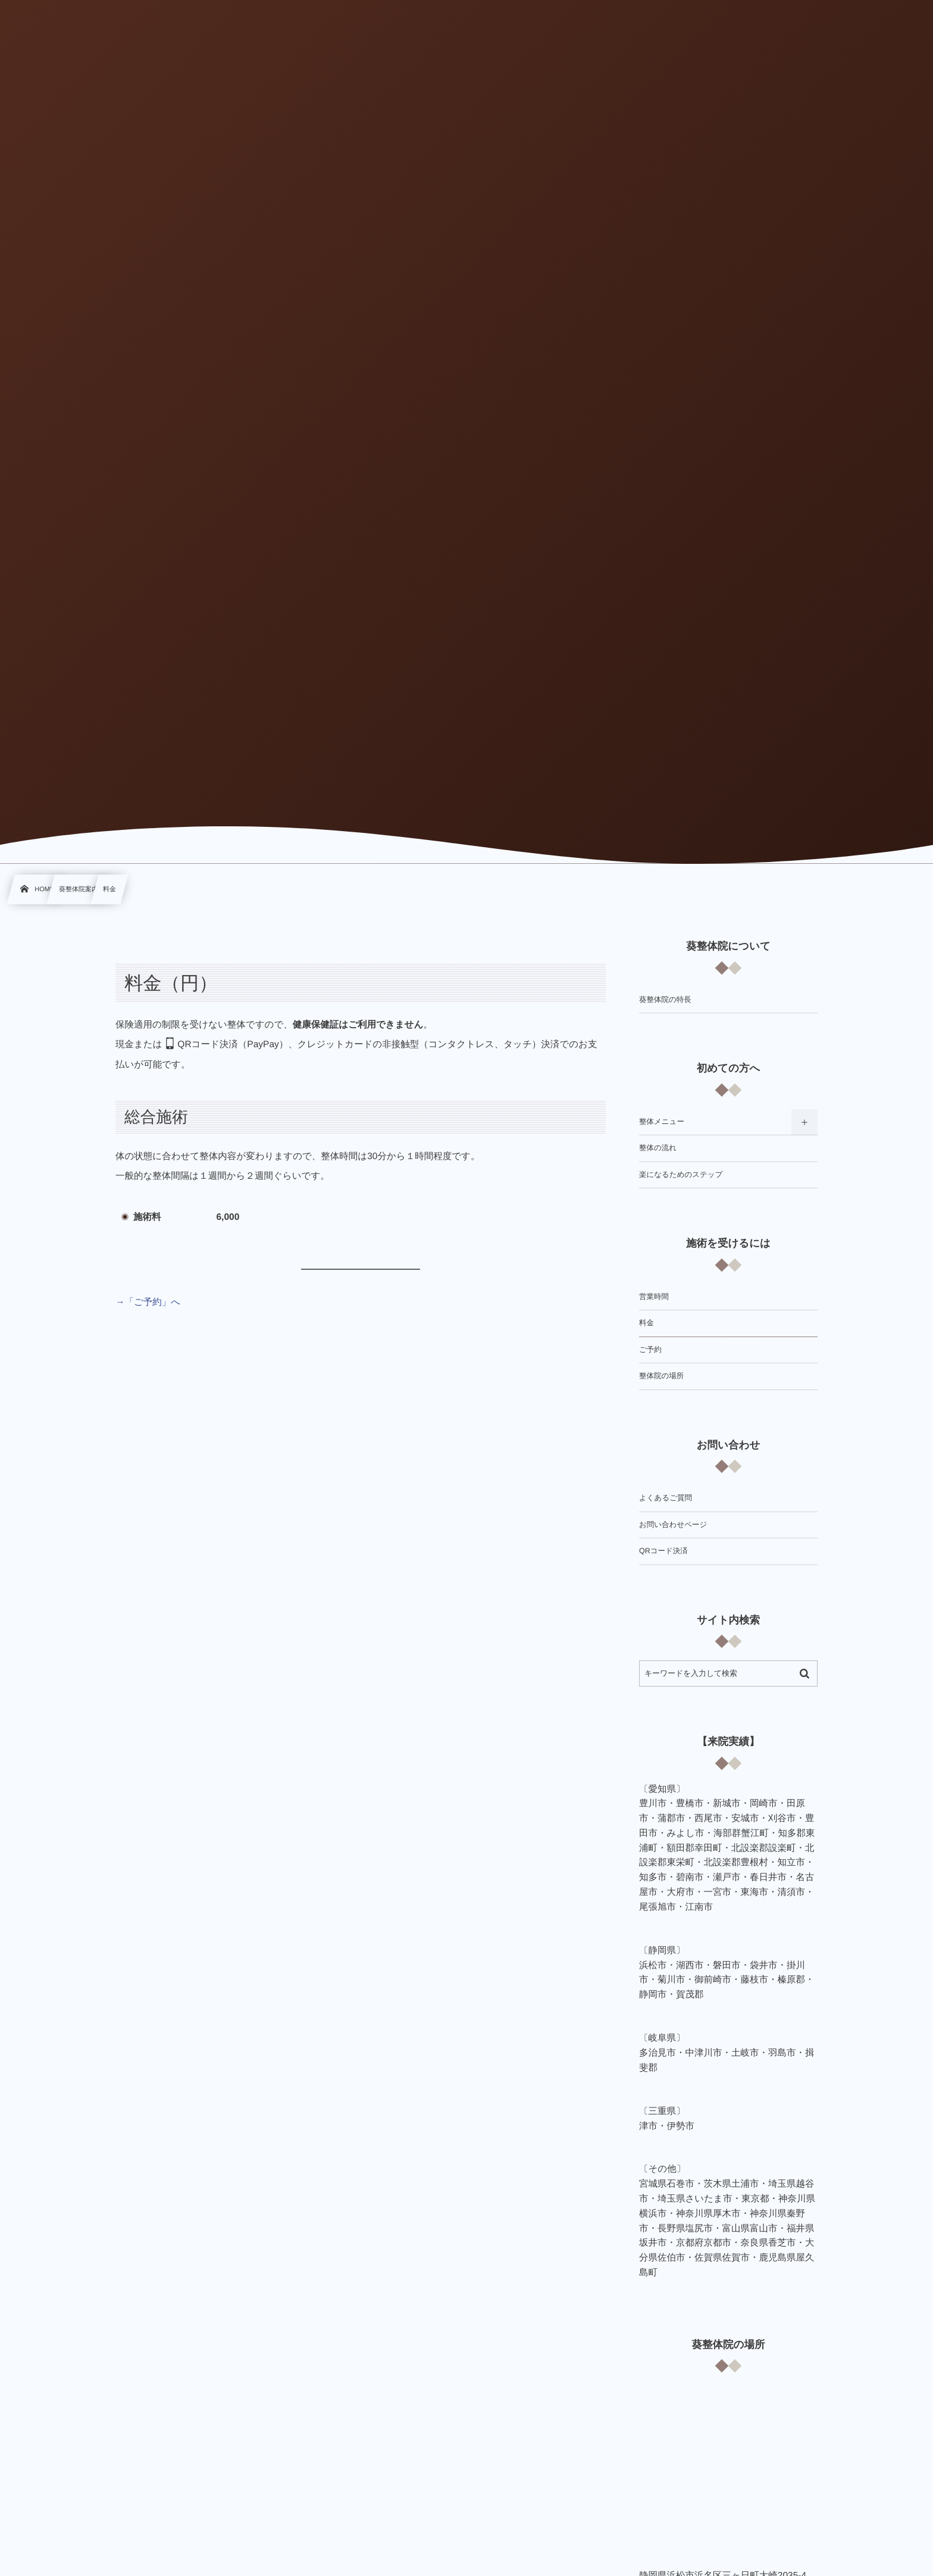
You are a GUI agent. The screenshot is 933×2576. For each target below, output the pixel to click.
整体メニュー (661, 1121)
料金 (646, 1323)
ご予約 (650, 1349)
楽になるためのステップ (680, 1174)
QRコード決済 (663, 1551)
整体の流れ (658, 1148)
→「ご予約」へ (147, 1302)
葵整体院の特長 (665, 999)
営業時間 (654, 1296)
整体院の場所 (661, 1376)
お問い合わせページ (673, 1524)
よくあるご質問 (665, 1498)
